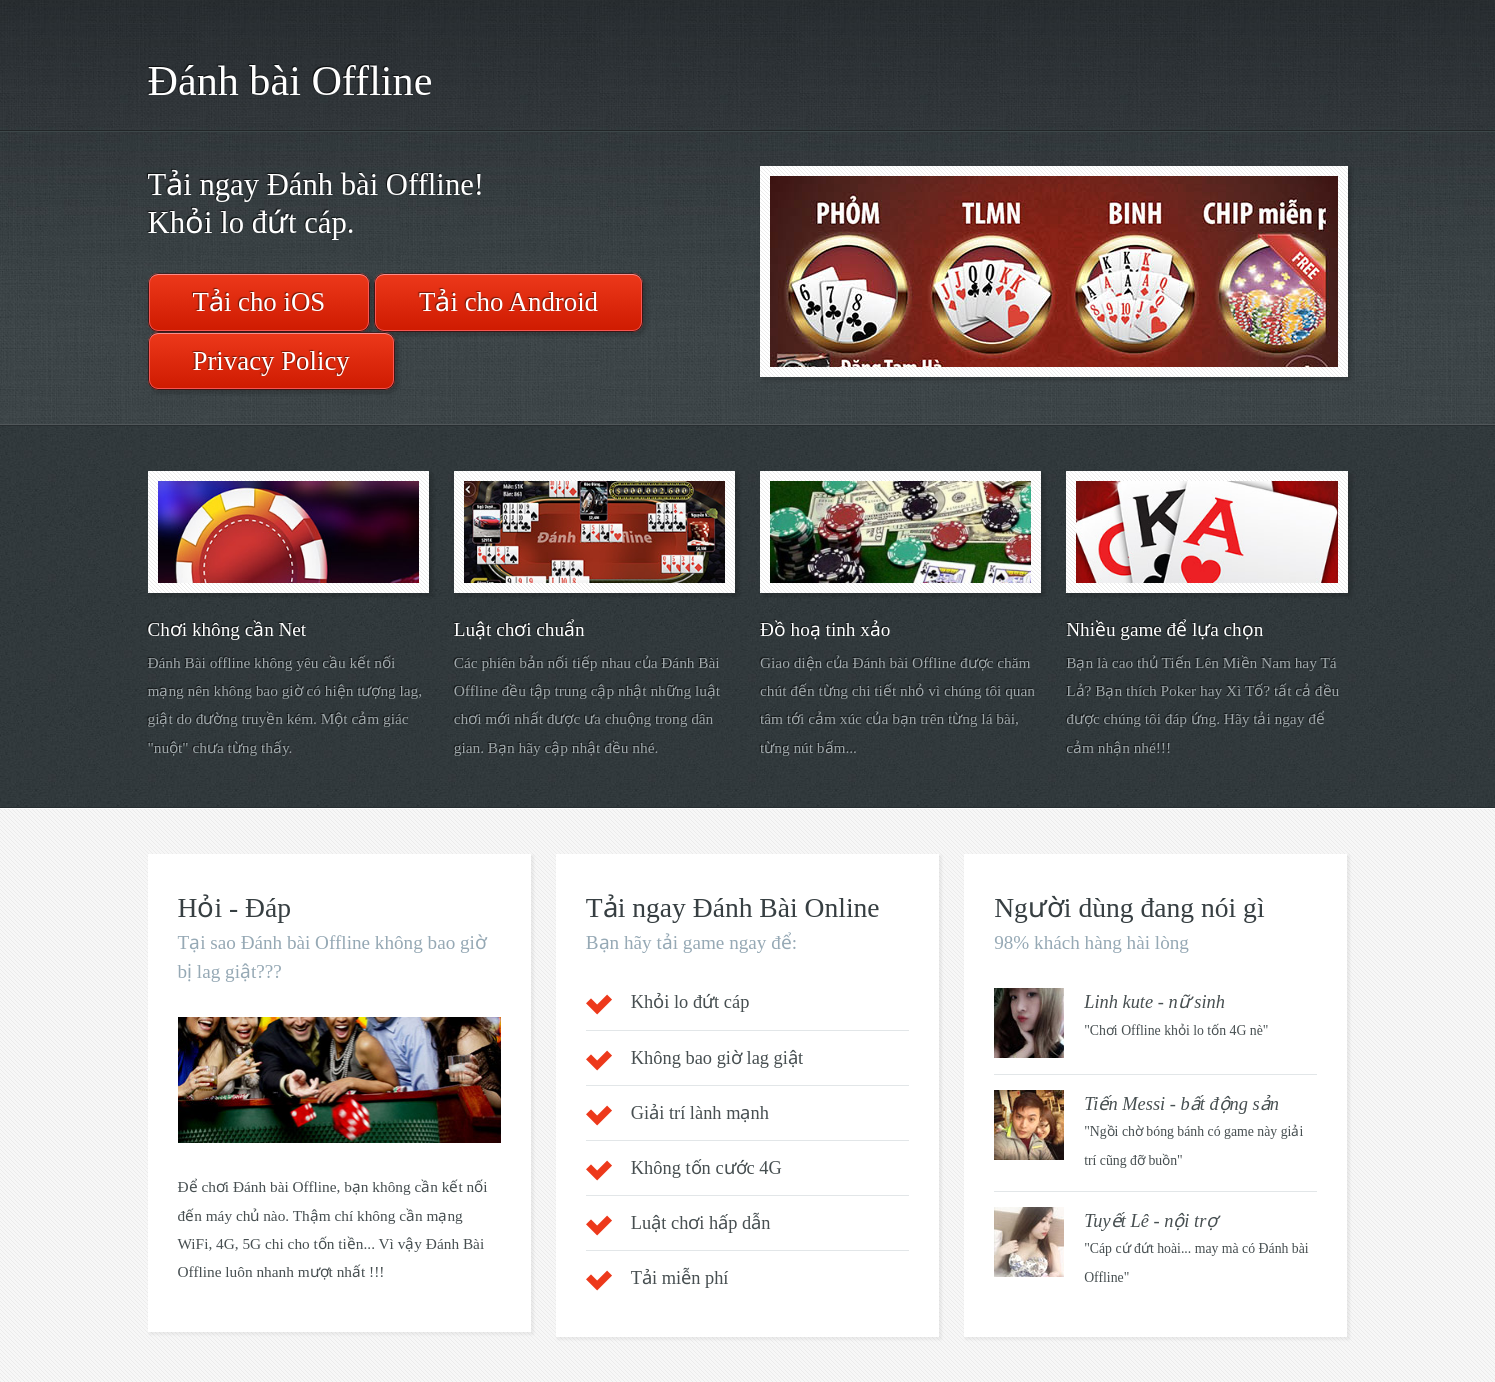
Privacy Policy (271, 361)
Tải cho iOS (259, 302)
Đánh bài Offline (290, 80)
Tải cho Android (508, 302)
